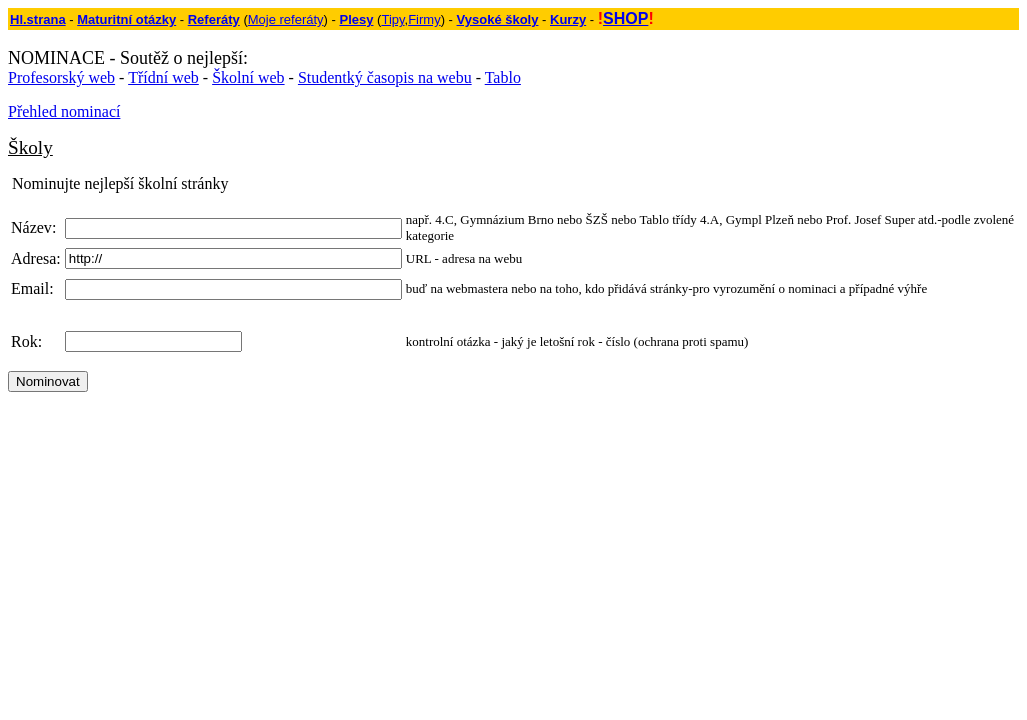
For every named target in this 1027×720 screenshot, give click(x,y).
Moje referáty (286, 19)
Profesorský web (61, 77)
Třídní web (163, 77)
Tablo (503, 77)
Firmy (424, 19)
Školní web (248, 77)
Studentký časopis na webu (385, 77)
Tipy (392, 19)
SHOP (625, 18)
